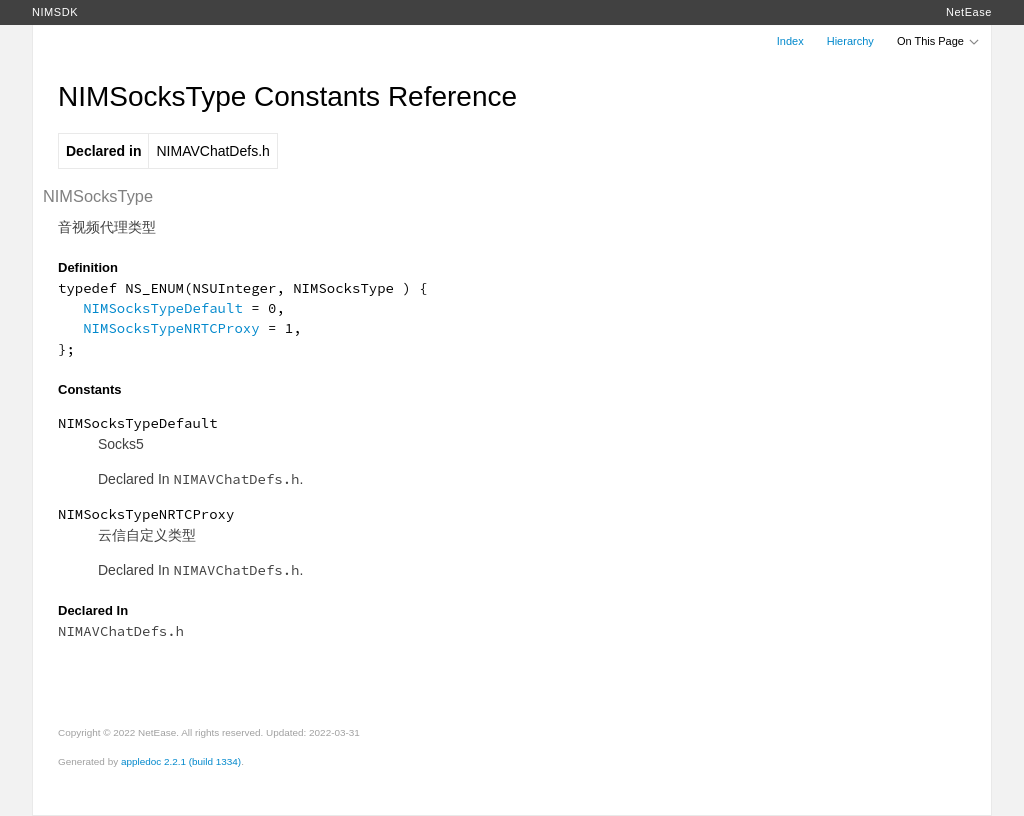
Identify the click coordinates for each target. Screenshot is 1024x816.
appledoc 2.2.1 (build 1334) (181, 761)
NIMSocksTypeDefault (163, 308)
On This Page (939, 41)
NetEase (969, 12)
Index (790, 41)
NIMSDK (55, 12)
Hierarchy (850, 41)
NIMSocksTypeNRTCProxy (171, 328)
